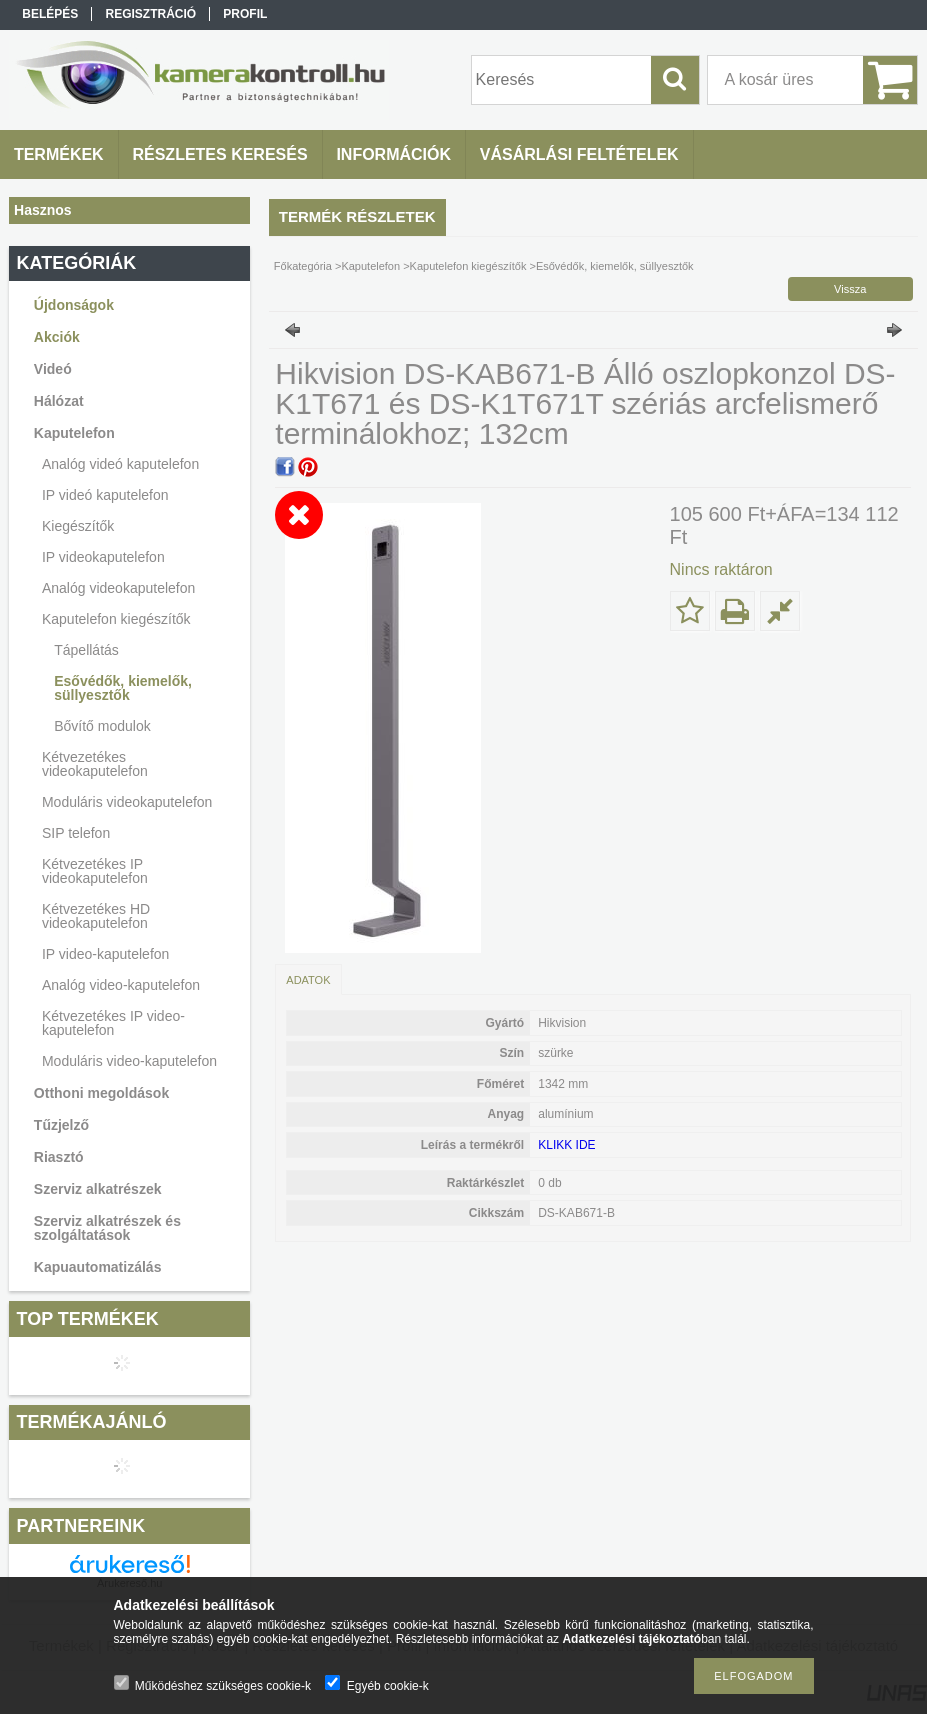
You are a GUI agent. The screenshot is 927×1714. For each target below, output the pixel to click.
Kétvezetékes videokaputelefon (95, 764)
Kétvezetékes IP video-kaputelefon (113, 1023)
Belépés (50, 14)
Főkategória (303, 266)
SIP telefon (76, 833)
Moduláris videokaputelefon (127, 802)
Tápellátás (86, 650)
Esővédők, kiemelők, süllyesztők (123, 688)
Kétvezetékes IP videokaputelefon (95, 871)
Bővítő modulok (102, 726)
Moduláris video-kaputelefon (129, 1061)
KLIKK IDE (566, 1145)
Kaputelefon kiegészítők (468, 266)
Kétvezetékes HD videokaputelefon (96, 916)
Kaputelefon (370, 266)
